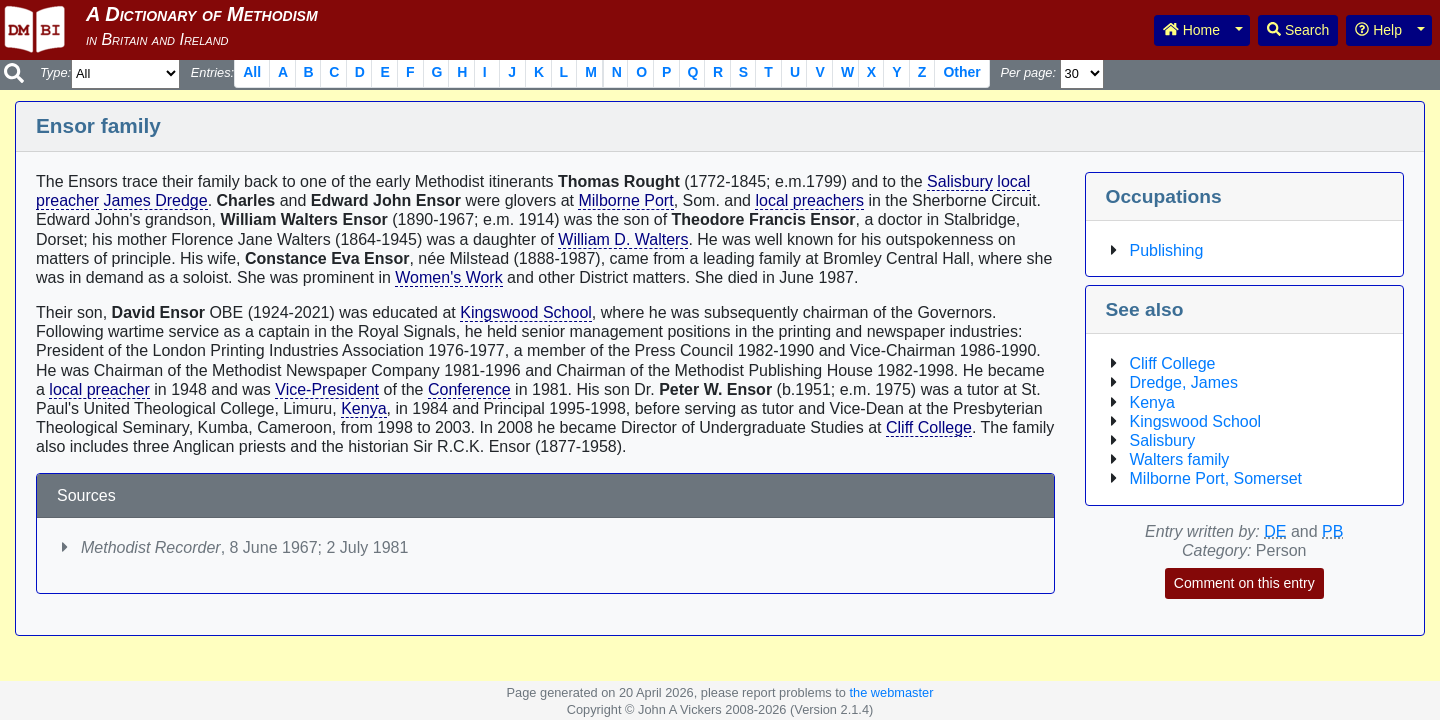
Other (961, 72)
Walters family (1180, 459)
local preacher (99, 389)
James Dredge (156, 200)
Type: (55, 72)
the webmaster (891, 692)
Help (1378, 30)
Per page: (1028, 72)
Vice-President (327, 389)
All (252, 72)
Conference (469, 389)
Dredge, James (1184, 382)
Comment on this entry (1244, 583)
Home (1191, 30)
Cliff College (929, 427)
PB (1332, 531)
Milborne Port (625, 200)
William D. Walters (623, 239)
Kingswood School (526, 312)
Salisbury (960, 181)
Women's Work (448, 277)
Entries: (212, 72)
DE (1275, 531)
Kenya (363, 408)
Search (1298, 30)
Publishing (1167, 250)
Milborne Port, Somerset (1216, 478)
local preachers (809, 200)
